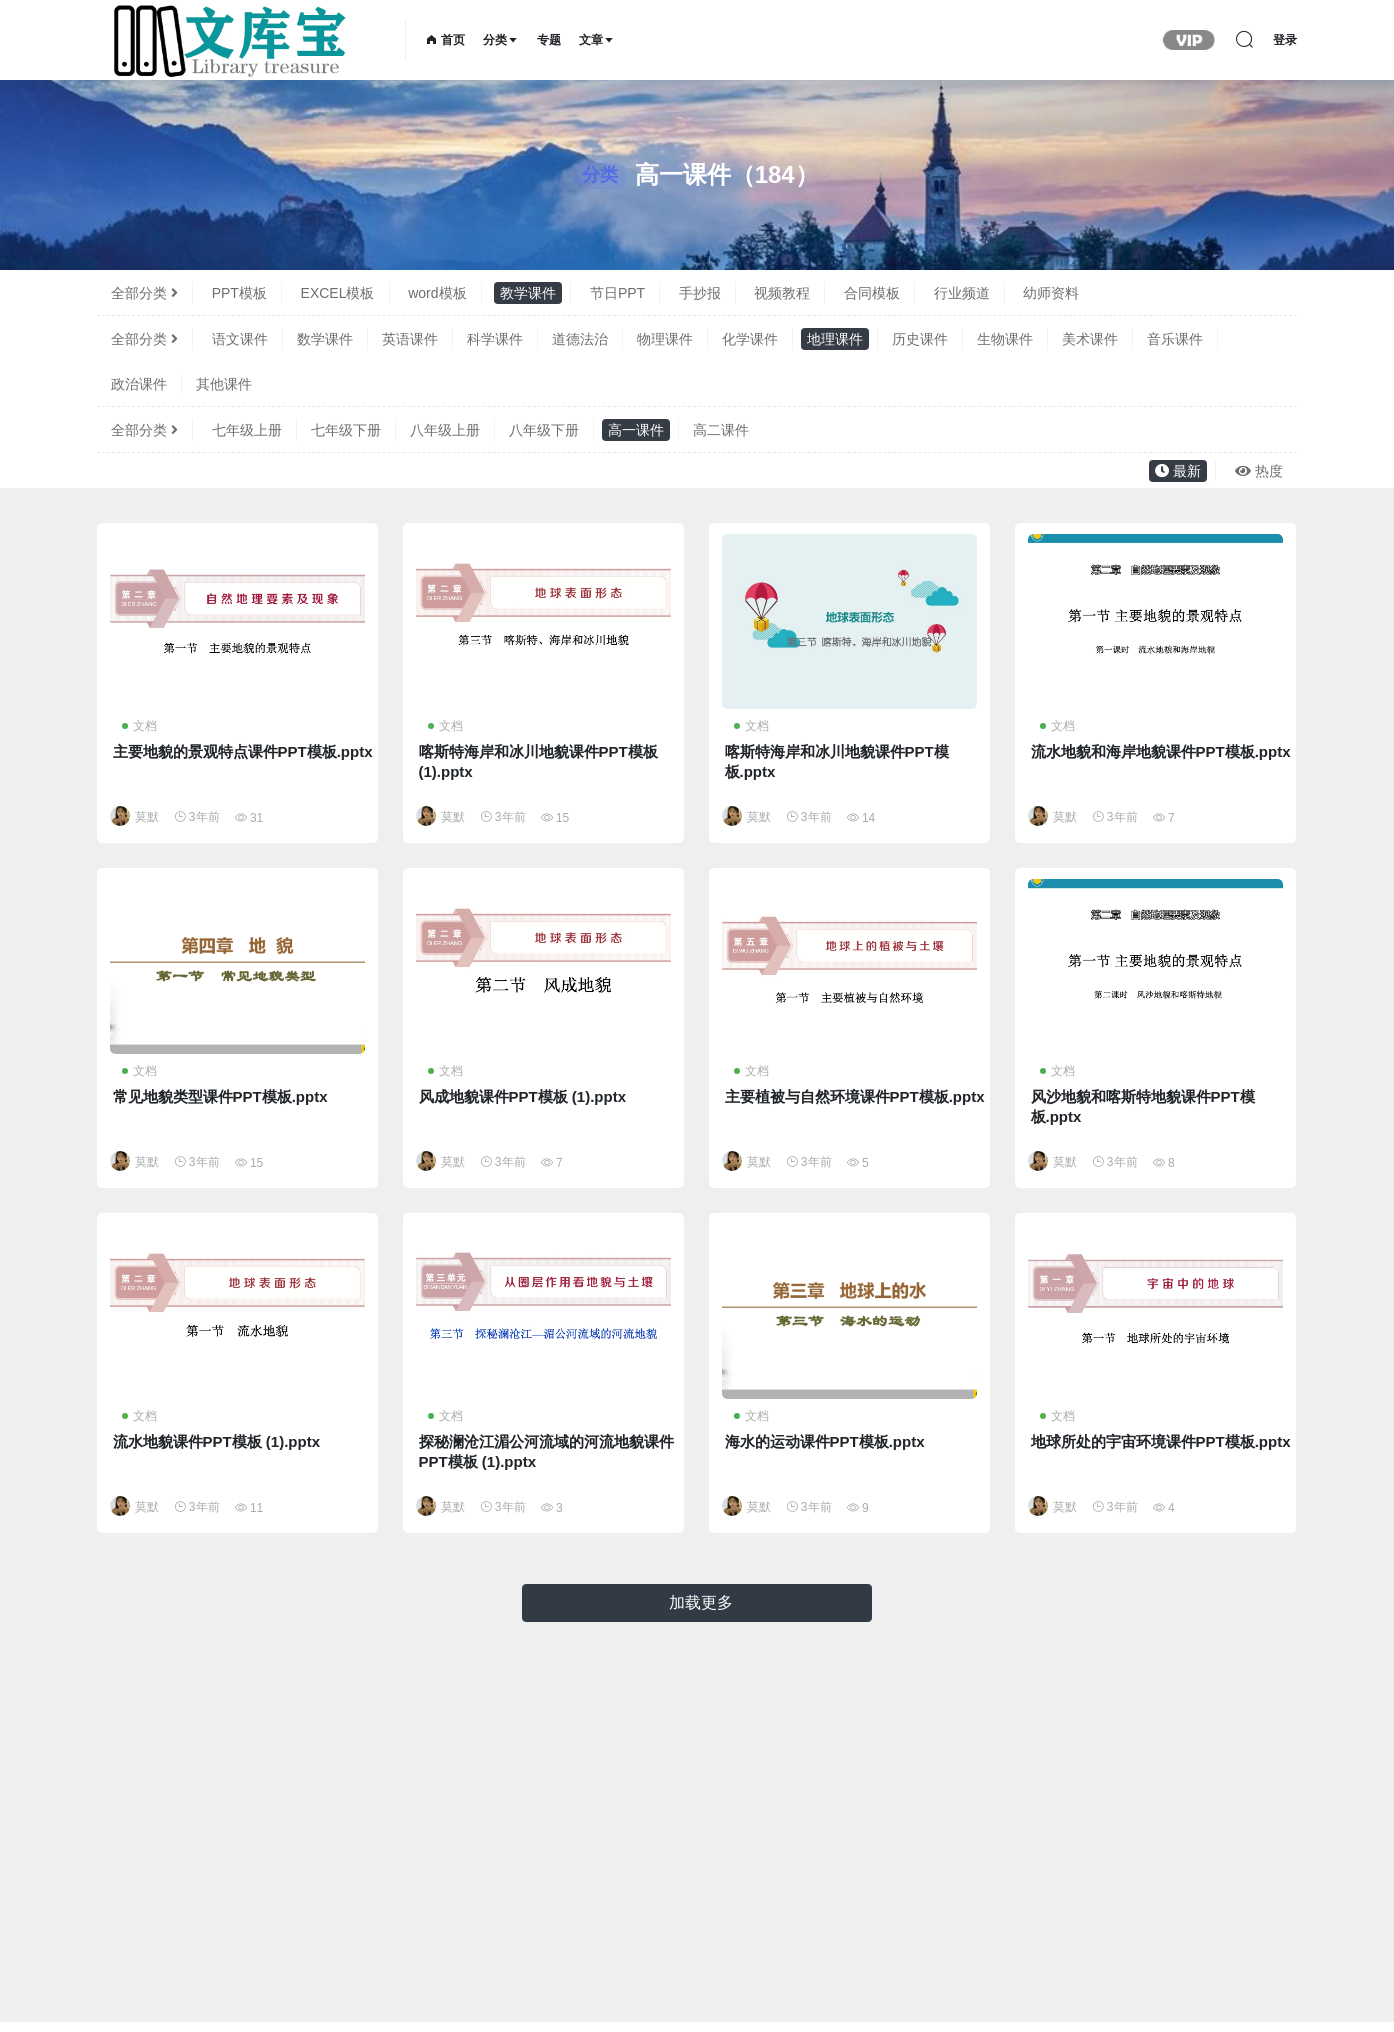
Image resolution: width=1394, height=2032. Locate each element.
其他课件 (224, 384)
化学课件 (750, 339)
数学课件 (325, 339)
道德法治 (580, 339)
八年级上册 (445, 430)
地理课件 (835, 339)
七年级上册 (247, 430)
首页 (445, 40)
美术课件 (1090, 339)
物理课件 (665, 339)
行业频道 (962, 293)
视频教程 (782, 293)
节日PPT (617, 293)
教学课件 (528, 293)
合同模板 (872, 293)
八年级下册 (544, 430)
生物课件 (1005, 339)
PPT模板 (239, 293)
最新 (1178, 471)
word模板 (437, 293)
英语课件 (410, 339)
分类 (501, 40)
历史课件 (920, 339)
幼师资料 (1051, 293)
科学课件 (495, 339)
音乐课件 (1175, 339)
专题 (549, 40)
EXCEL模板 (338, 293)
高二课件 (721, 430)
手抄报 (700, 293)
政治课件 (139, 384)
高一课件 (636, 430)
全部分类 (144, 293)
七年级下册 (346, 430)
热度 (1259, 471)
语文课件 (240, 339)
